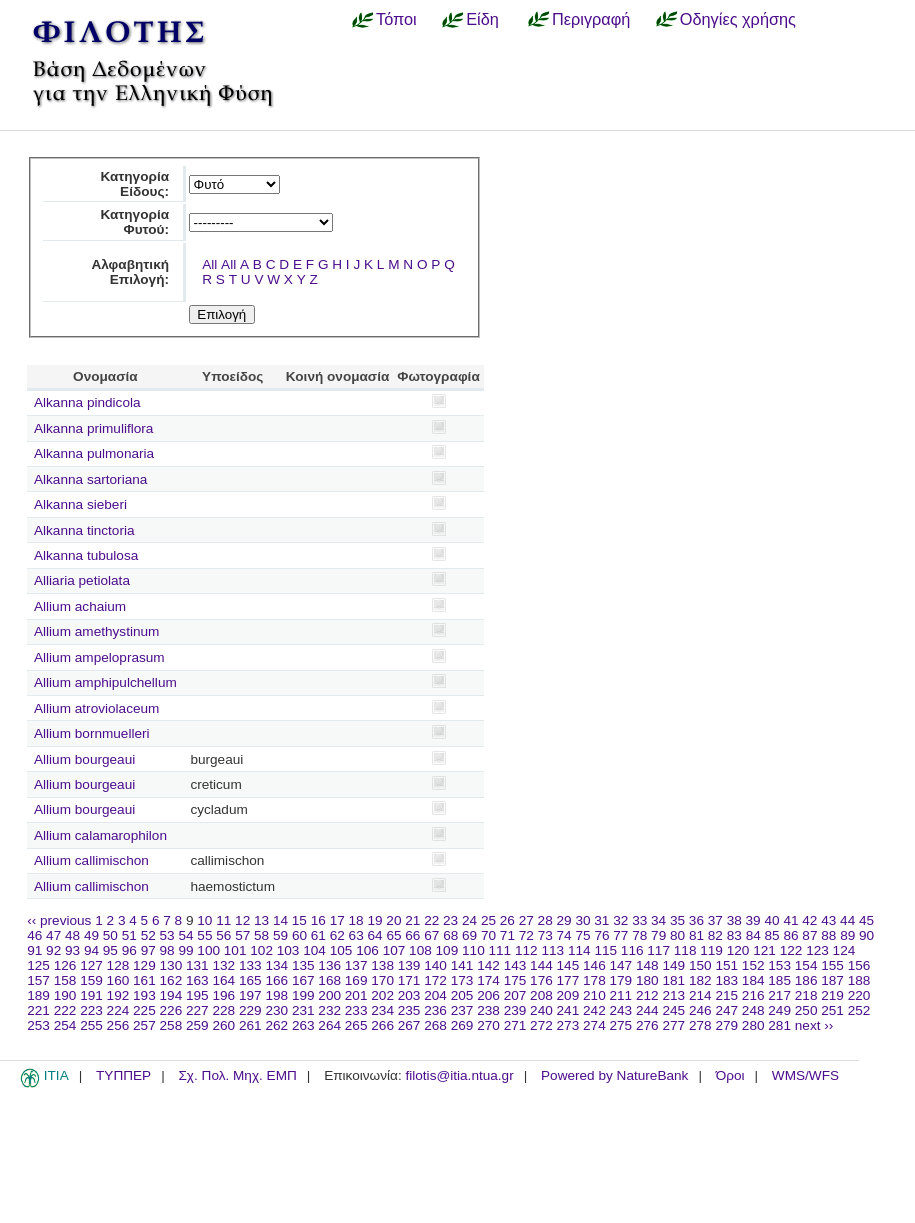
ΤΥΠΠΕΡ (123, 1075)
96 (129, 950)
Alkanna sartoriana (90, 479)
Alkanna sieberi (80, 504)
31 (601, 920)
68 (450, 935)
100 (208, 950)
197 (250, 995)
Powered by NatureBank (614, 1075)
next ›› (814, 1025)
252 (859, 1010)
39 (753, 920)
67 (431, 935)
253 (38, 1025)
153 (779, 965)
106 (367, 950)
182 (700, 980)
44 (847, 920)
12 (242, 920)
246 (700, 1010)
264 (329, 1025)
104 (314, 950)
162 (171, 980)
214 (700, 995)
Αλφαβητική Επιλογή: (130, 272)
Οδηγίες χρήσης (738, 19)
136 (329, 965)
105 (341, 950)
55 (204, 935)
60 (299, 935)
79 (658, 935)
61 (318, 935)
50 (110, 935)
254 (65, 1025)
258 (171, 1025)
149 (673, 965)
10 (204, 920)
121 (764, 950)
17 (337, 920)
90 (866, 935)
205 (462, 995)
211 (621, 995)
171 (409, 980)
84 (753, 935)
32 (620, 920)
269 (462, 1025)
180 (647, 980)
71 (507, 935)
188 (859, 980)
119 (711, 950)
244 (647, 1010)
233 (356, 1010)
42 (809, 920)
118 (685, 950)
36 (696, 920)
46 (34, 935)
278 (700, 1025)
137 (356, 965)
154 (806, 965)
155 (832, 965)
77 (620, 935)
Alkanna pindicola (87, 402)
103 (288, 950)
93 (72, 950)
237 (462, 1010)
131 (197, 965)
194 (171, 995)
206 (488, 995)
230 (276, 1010)
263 (303, 1025)
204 (435, 995)
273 (568, 1025)
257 (144, 1025)
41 (790, 920)
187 (832, 980)
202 (382, 995)
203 (409, 995)
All (209, 264)
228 (223, 1010)
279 (726, 1025)
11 (223, 920)
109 (447, 950)
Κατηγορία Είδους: (134, 184)
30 (582, 920)
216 (753, 995)
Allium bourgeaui (84, 759)
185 (779, 980)
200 (329, 995)
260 (223, 1025)
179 (621, 980)
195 (197, 995)
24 (469, 920)
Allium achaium (80, 606)
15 (299, 920)
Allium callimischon (91, 860)
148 (647, 965)
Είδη (482, 19)
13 (261, 920)
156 (859, 965)
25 (488, 920)
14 (280, 920)
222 (65, 1010)
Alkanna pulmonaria (94, 453)
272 (541, 1025)
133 (250, 965)
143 (515, 965)
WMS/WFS (805, 1075)
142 (488, 965)
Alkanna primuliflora (93, 428)
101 (235, 950)
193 (144, 995)
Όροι (730, 1075)
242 (594, 1010)
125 (38, 965)
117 (658, 950)
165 (250, 980)
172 (435, 980)
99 (185, 950)
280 (753, 1025)
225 (144, 1010)
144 (541, 965)
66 (412, 935)
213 (673, 995)
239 (515, 1010)
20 (393, 920)
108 (420, 950)
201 (356, 995)
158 (65, 980)
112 (526, 950)
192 (118, 995)
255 (91, 1025)
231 (303, 1010)
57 (242, 935)
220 (859, 995)
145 (568, 965)
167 (303, 980)
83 (734, 935)
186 (806, 980)
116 (632, 950)
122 (791, 950)
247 (726, 1010)
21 (412, 920)
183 (726, 980)
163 (197, 980)
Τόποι (396, 19)
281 (779, 1025)
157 (38, 980)
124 (844, 950)
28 (545, 920)
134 (276, 965)
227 (197, 1010)
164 (223, 980)
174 (488, 980)
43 (828, 920)
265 (356, 1025)
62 (337, 935)
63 (356, 935)
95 (110, 950)
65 (393, 935)
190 (65, 995)
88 (828, 935)
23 (450, 920)
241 (568, 1010)
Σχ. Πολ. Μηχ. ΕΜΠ (237, 1075)
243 (621, 1010)
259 (197, 1025)
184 (753, 980)
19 (374, 920)
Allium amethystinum (96, 631)
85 (772, 935)
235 (409, 1010)
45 (866, 920)
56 (223, 935)
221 (38, 1010)
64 (375, 935)
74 (564, 935)
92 (53, 950)
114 (579, 950)
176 (541, 980)
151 (726, 965)
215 (726, 995)
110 (473, 950)
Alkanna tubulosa (86, 555)
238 (488, 1010)
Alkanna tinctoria (84, 530)
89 (847, 935)
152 (753, 965)
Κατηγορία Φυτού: (134, 222)
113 (552, 950)
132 (223, 965)
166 (276, 980)
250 (806, 1010)
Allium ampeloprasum (99, 657)
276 (647, 1025)
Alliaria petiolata (82, 580)
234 (382, 1010)
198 (276, 995)
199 (303, 995)
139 (409, 965)
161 (144, 980)
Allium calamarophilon (100, 835)
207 (515, 995)
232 (329, 1010)
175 (515, 980)
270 (488, 1025)
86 (790, 935)
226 (171, 1010)
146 (594, 965)
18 (356, 920)
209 (568, 995)
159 (91, 980)
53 (167, 935)
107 (394, 950)
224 (118, 1010)
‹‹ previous (59, 920)
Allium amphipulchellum (105, 682)
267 (409, 1025)
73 (545, 935)
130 (171, 965)
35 (677, 920)
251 (832, 1010)
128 (118, 965)
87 (809, 935)
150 (700, 965)
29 (564, 920)
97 (148, 950)
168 (329, 980)
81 (696, 935)
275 (621, 1025)
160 (118, 980)
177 (568, 980)
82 (715, 935)
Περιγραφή (591, 19)
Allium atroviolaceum (96, 708)
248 (753, 1010)
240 (541, 1010)
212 (647, 995)
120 (738, 950)
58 (261, 935)
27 (526, 920)
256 (118, 1025)
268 (435, 1025)
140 (435, 965)
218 (806, 995)
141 (462, 965)
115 (605, 950)
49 (91, 935)
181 (673, 980)
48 (72, 935)
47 (53, 935)
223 (91, 1010)
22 (431, 920)
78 (639, 935)
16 (318, 920)
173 (462, 980)
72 (526, 935)
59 (280, 935)
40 (771, 920)
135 (303, 965)
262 (276, 1025)
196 (223, 995)
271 (515, 1025)
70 (488, 935)
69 (469, 935)
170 (382, 980)
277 (673, 1025)
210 (594, 995)
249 (779, 1010)
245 (673, 1010)
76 (601, 935)
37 (715, 920)
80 (677, 935)
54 (185, 935)
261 (250, 1025)
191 (91, 995)
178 (594, 980)
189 (38, 995)
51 (129, 935)
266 (382, 1025)
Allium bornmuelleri (92, 733)
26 (507, 920)
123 (817, 950)
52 (148, 935)
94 (91, 950)
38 (734, 920)
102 (261, 950)
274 (594, 1025)
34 (658, 920)
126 (65, 965)
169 (356, 980)
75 (582, 935)
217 (779, 995)
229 (250, 1010)
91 (34, 950)
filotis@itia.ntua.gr (459, 1075)
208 (541, 995)
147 (621, 965)
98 (167, 950)
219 (832, 995)
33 (639, 920)
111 (500, 950)
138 (382, 965)
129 (144, 965)
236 (435, 1010)
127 (91, 965)
